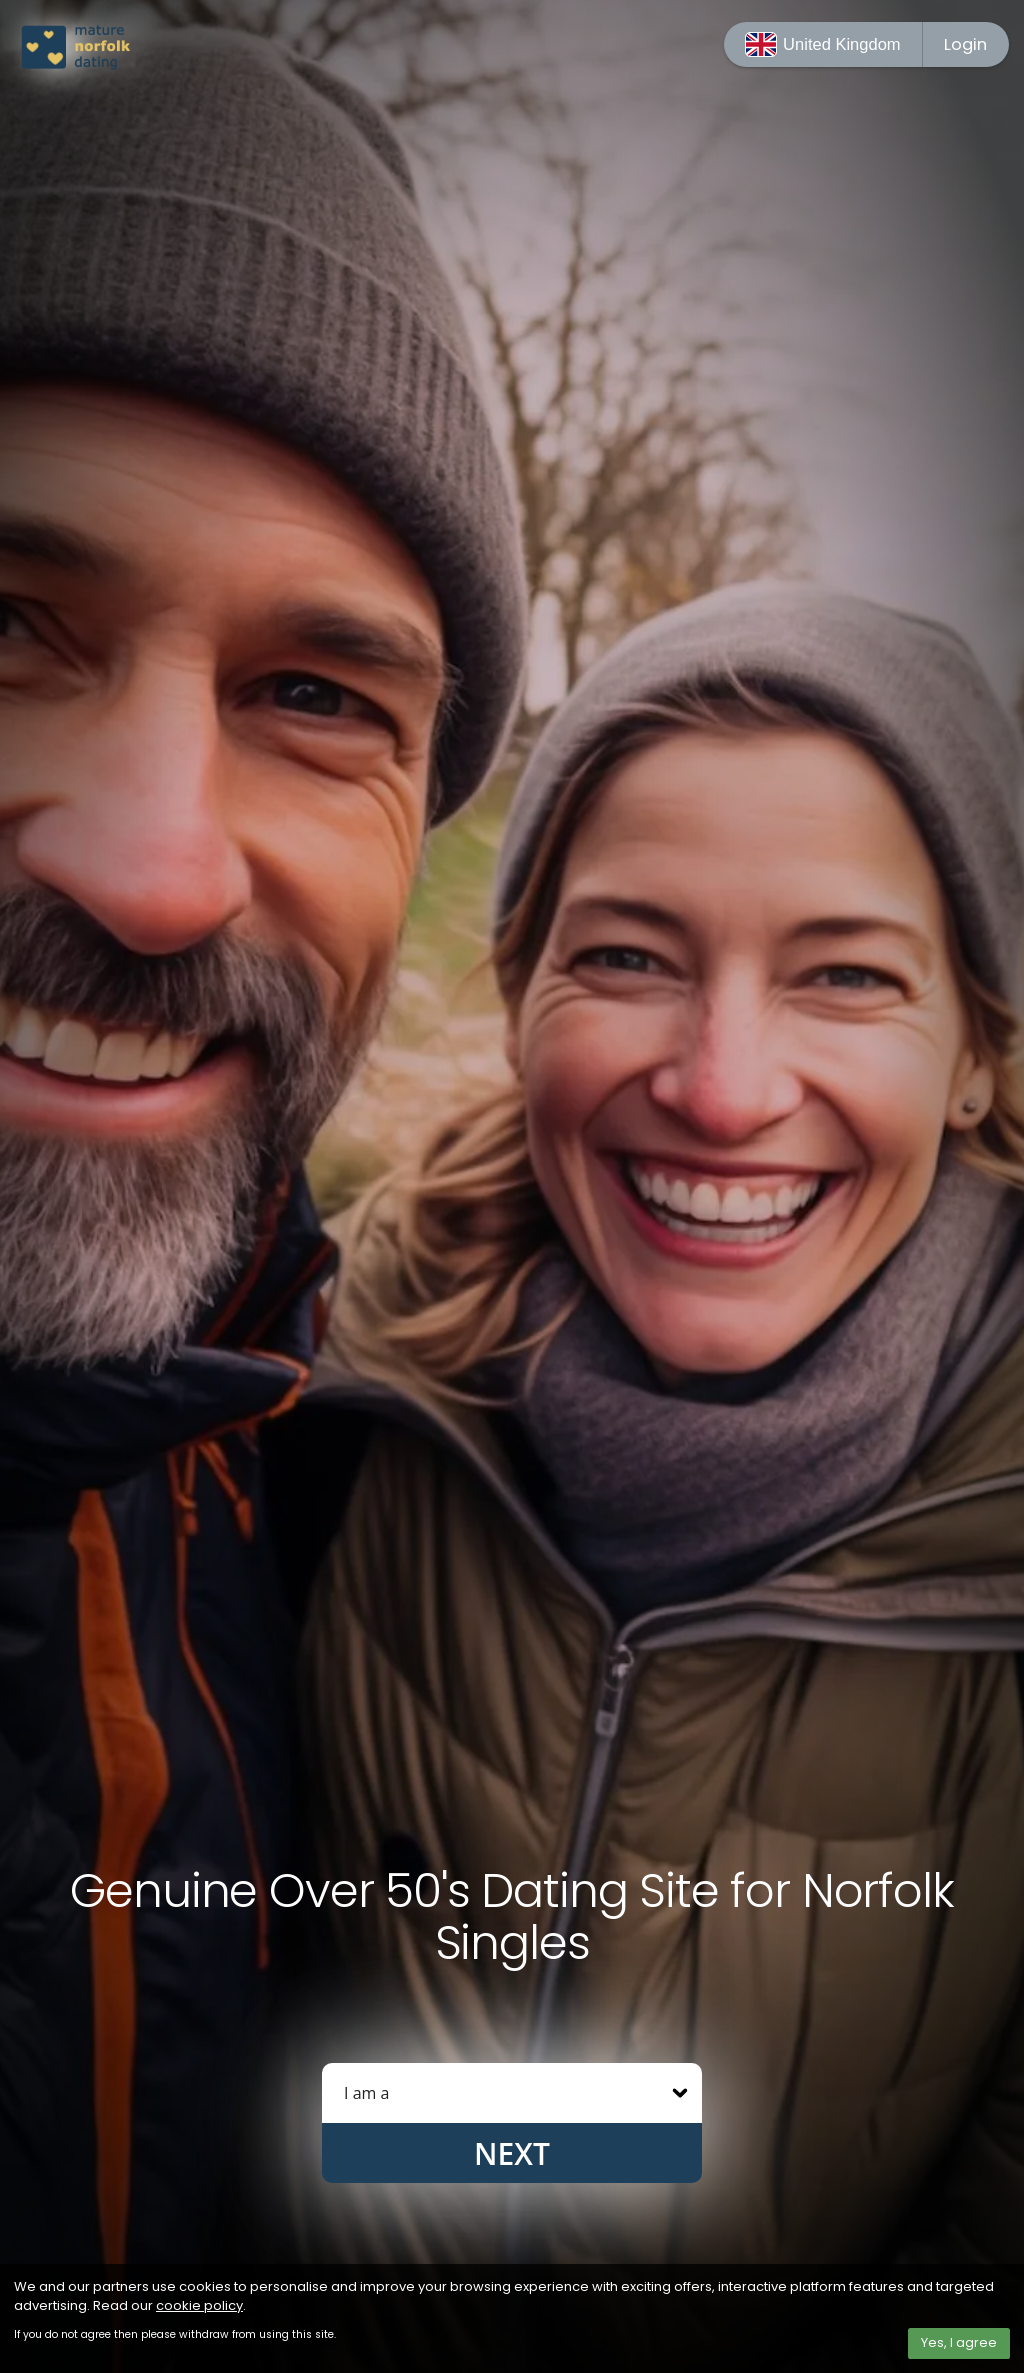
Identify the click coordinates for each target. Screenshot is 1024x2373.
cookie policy (199, 2305)
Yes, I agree (959, 2342)
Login (965, 44)
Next (512, 2153)
